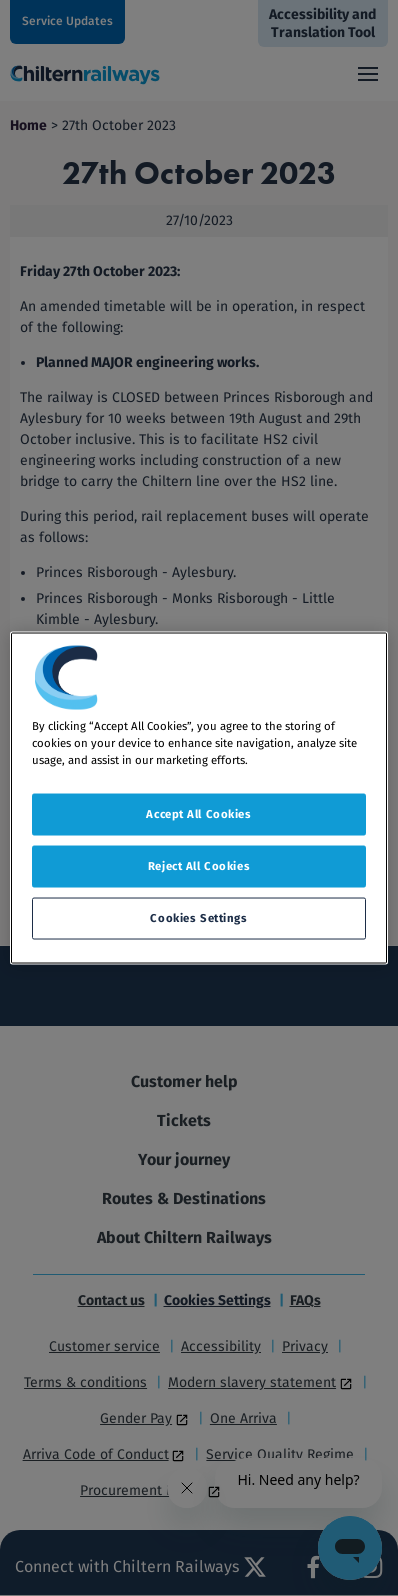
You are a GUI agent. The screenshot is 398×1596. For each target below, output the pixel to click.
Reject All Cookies (199, 866)
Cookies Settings (198, 918)
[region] (199, 798)
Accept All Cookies (198, 814)
